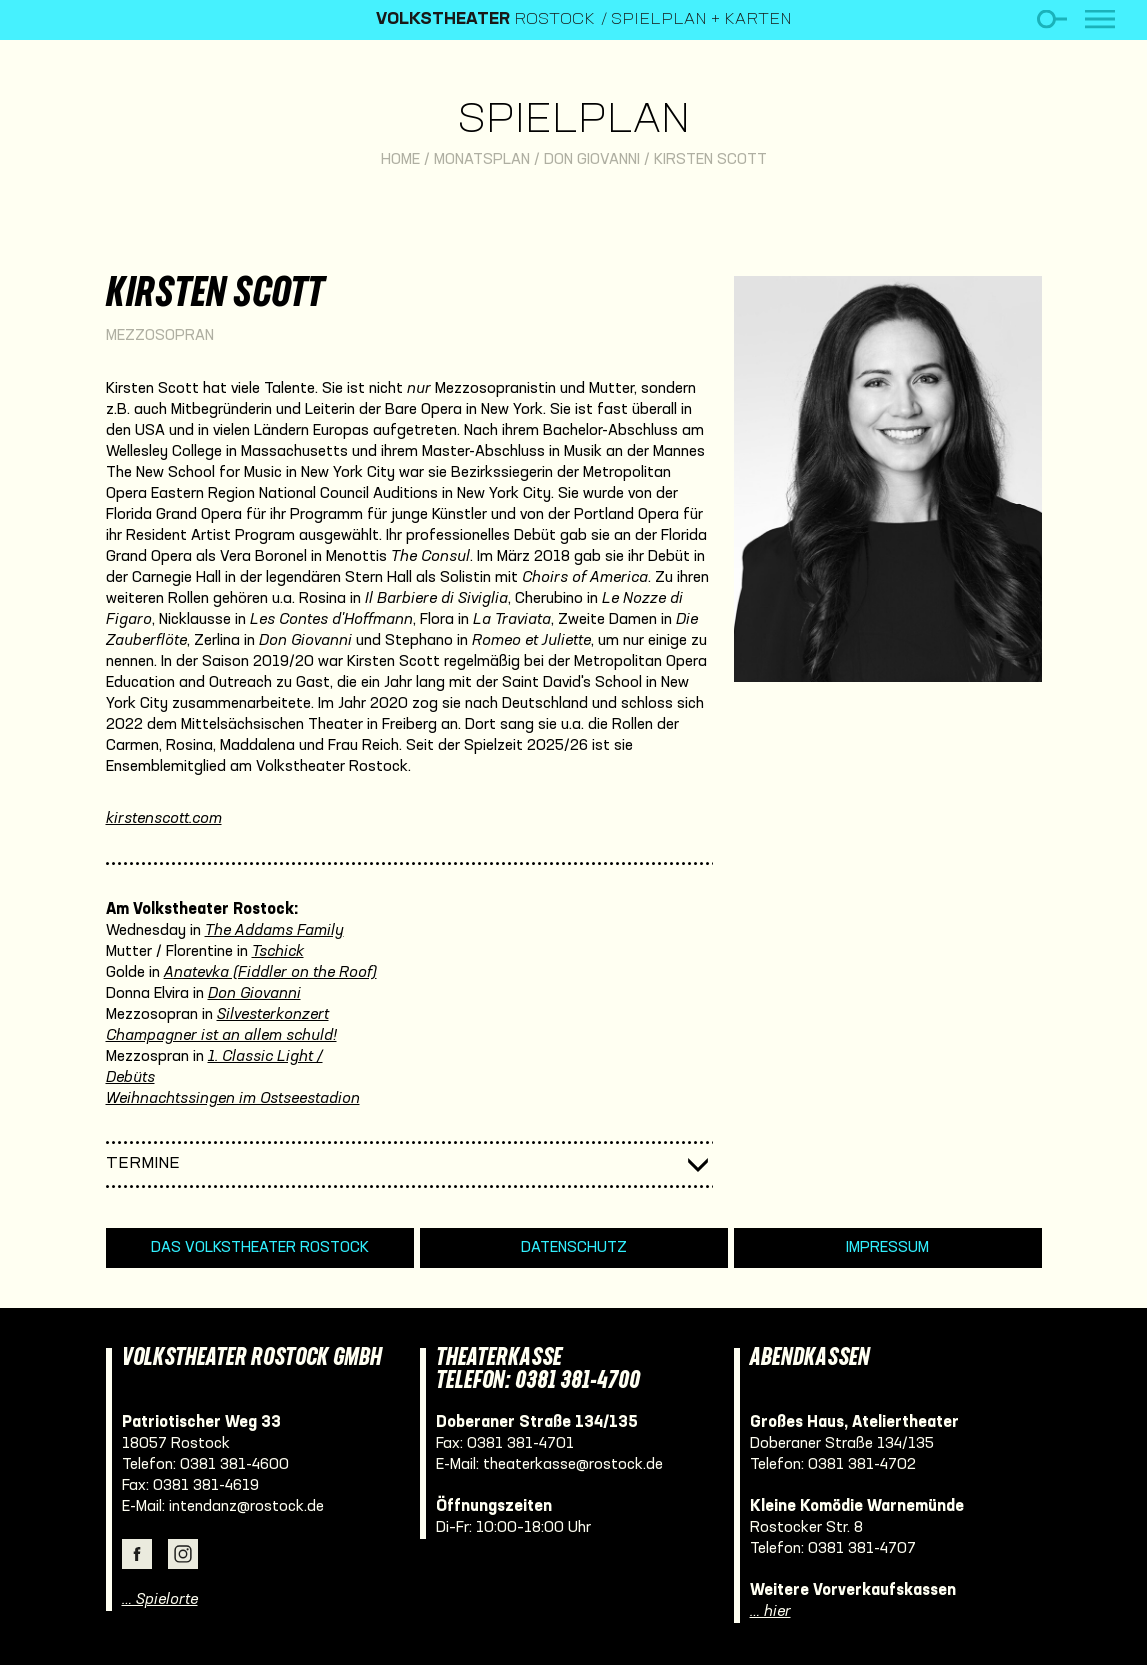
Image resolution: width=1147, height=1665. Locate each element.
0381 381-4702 (862, 1465)
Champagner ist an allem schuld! (221, 1036)
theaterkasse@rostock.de (573, 1465)
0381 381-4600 (234, 1465)
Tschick (278, 952)
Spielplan (573, 121)
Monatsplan (482, 160)
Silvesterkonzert (273, 1015)
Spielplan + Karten (701, 20)
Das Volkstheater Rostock (260, 1248)
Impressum (887, 1248)
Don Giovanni (592, 160)
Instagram (183, 1554)
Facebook (137, 1554)
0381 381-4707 (862, 1549)
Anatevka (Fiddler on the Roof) (270, 973)
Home (400, 160)
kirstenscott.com (164, 819)
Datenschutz (574, 1248)
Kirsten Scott (710, 160)
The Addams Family (274, 931)
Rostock (485, 20)
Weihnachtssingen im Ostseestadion (233, 1099)
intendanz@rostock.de (246, 1507)
